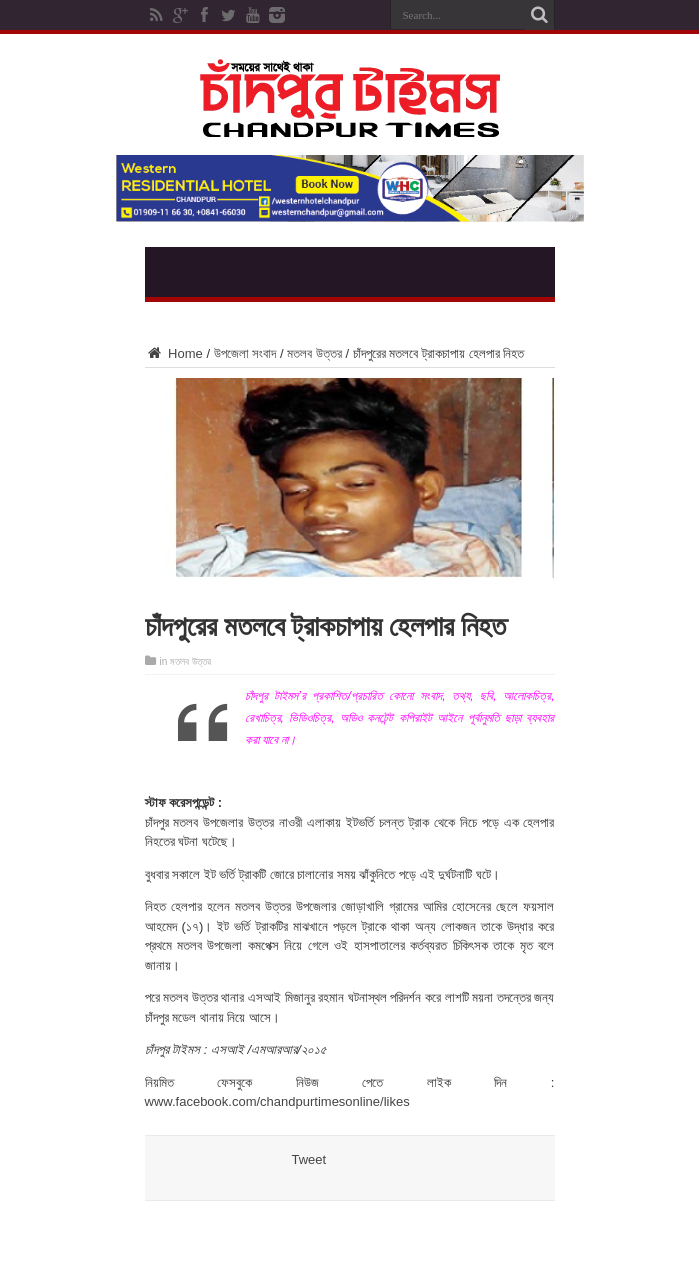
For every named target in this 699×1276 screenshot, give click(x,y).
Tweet (309, 1159)
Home (174, 353)
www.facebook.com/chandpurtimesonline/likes (277, 1101)
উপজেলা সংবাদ (245, 353)
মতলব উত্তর (314, 353)
